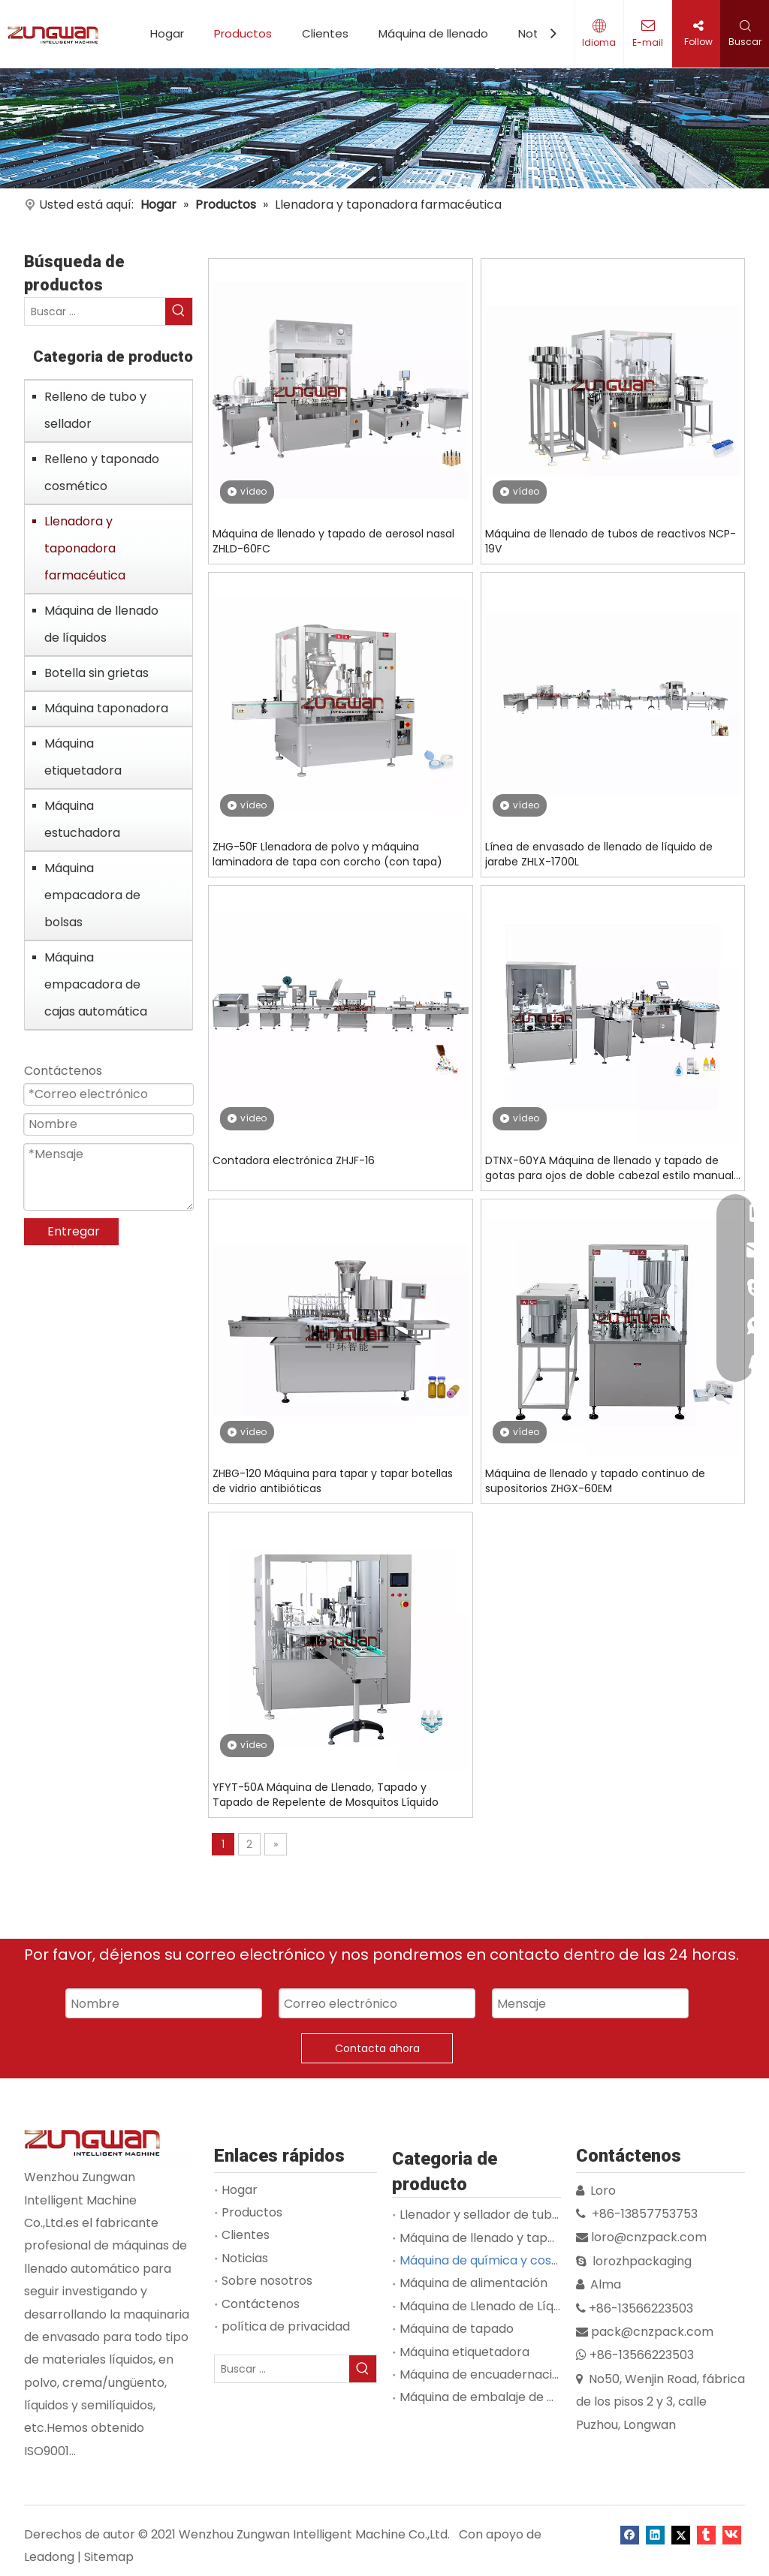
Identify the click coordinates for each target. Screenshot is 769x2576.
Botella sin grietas (96, 673)
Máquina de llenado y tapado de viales (512, 2237)
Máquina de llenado (433, 33)
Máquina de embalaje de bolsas (492, 2397)
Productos (243, 33)
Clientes (325, 33)
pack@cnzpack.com (652, 2331)
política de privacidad (286, 2326)
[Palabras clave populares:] (178, 311)
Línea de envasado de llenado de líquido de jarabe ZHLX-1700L (599, 854)
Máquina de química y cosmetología (506, 2260)
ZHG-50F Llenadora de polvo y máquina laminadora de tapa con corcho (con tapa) (327, 854)
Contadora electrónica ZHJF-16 (294, 1160)
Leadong (49, 2556)
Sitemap (109, 2556)
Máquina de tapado (457, 2328)
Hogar (167, 33)
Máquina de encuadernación (483, 2374)
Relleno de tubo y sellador (95, 410)
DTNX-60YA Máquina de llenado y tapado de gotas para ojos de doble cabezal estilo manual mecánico (609, 1168)
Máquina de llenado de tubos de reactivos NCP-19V (610, 541)
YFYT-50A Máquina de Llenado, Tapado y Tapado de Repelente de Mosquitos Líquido (326, 1795)
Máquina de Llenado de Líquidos (492, 2306)
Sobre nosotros (267, 2280)
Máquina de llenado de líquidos (101, 624)
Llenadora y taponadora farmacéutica (84, 548)
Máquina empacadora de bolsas (92, 895)
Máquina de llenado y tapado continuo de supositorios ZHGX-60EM (595, 1481)
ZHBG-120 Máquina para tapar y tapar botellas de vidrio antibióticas (333, 1481)
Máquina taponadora (106, 708)
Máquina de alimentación (473, 2283)
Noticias (245, 2258)
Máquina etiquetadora (83, 757)
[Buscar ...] (95, 311)
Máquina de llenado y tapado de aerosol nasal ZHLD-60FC (333, 541)
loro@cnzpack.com (649, 2237)
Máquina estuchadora (82, 819)
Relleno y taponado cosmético (101, 472)
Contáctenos (261, 2304)
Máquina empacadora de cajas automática (95, 984)
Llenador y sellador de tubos (482, 2214)
